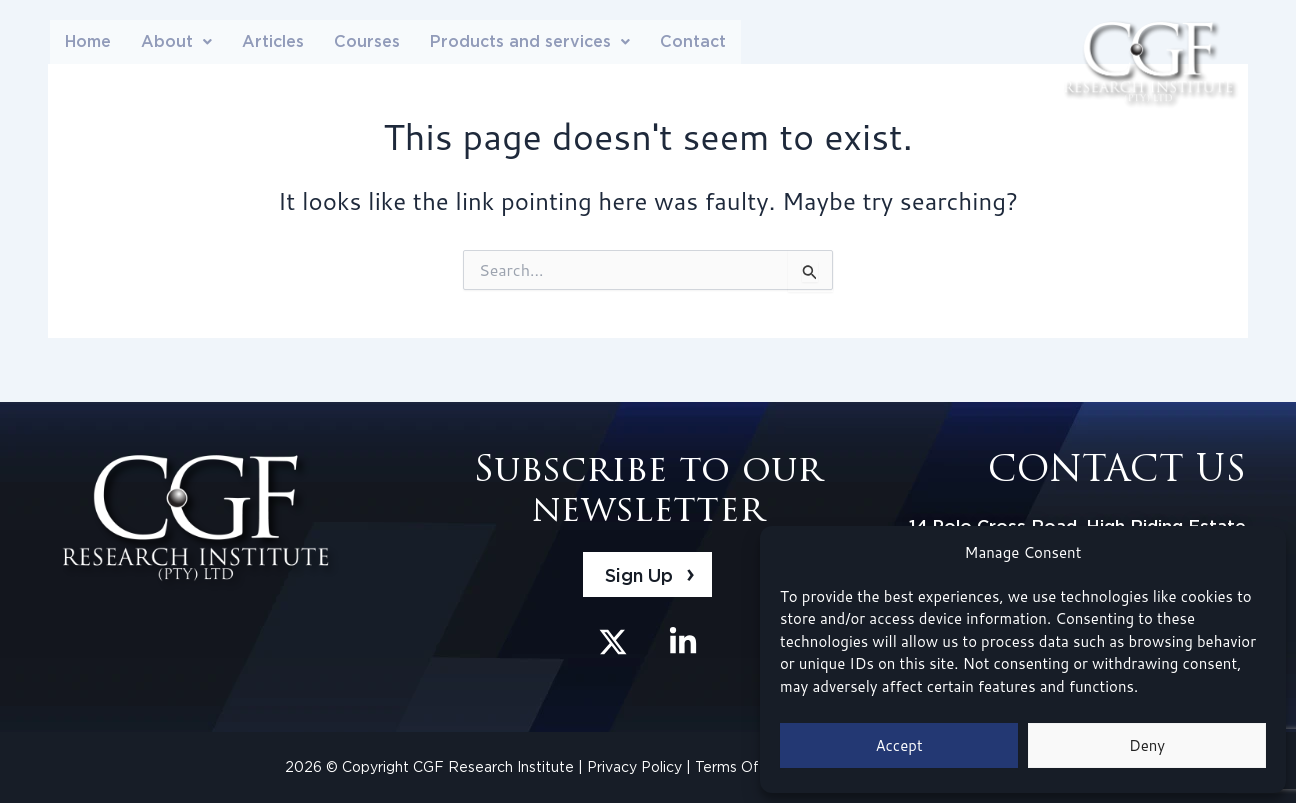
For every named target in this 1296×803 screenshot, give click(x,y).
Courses (367, 42)
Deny (1147, 745)
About (176, 42)
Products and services (530, 42)
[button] (176, 43)
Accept (898, 745)
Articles (273, 42)
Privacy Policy (636, 767)
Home (88, 42)
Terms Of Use (744, 767)
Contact (693, 42)
